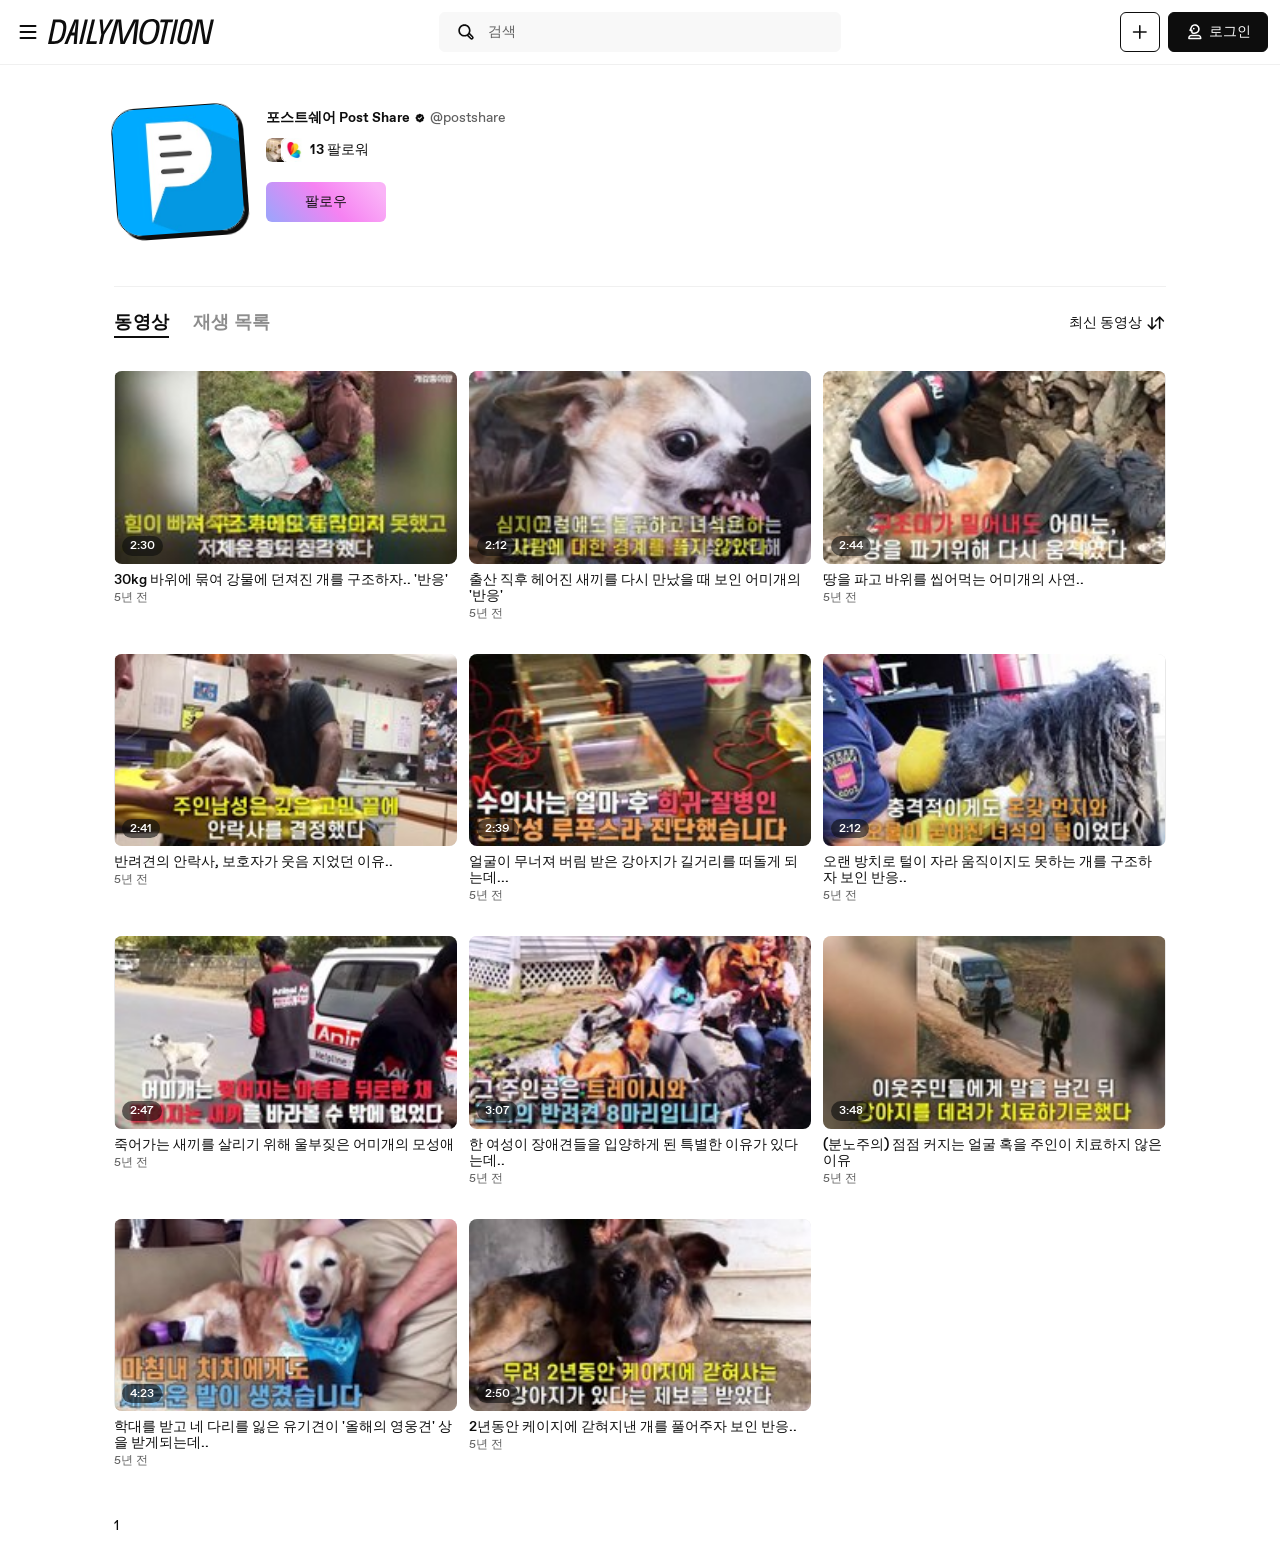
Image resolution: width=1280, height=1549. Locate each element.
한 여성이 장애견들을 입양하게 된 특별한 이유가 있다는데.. (633, 1153)
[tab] (141, 323)
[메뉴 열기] (28, 32)
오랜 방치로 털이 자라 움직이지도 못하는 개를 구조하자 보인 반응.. (987, 870)
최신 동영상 (1117, 323)
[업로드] (1140, 32)
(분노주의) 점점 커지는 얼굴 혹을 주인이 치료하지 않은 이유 (992, 1153)
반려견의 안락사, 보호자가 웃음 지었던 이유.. (253, 862)
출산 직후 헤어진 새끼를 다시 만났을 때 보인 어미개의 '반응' (635, 588)
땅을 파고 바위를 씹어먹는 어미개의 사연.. (953, 580)
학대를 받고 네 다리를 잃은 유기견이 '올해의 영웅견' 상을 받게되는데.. (283, 1435)
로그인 (1218, 32)
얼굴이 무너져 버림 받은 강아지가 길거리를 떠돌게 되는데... (633, 870)
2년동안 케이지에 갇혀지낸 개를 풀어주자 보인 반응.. (633, 1427)
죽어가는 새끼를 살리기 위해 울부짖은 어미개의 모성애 (284, 1145)
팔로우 (326, 202)
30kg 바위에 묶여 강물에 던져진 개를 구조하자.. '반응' (281, 580)
